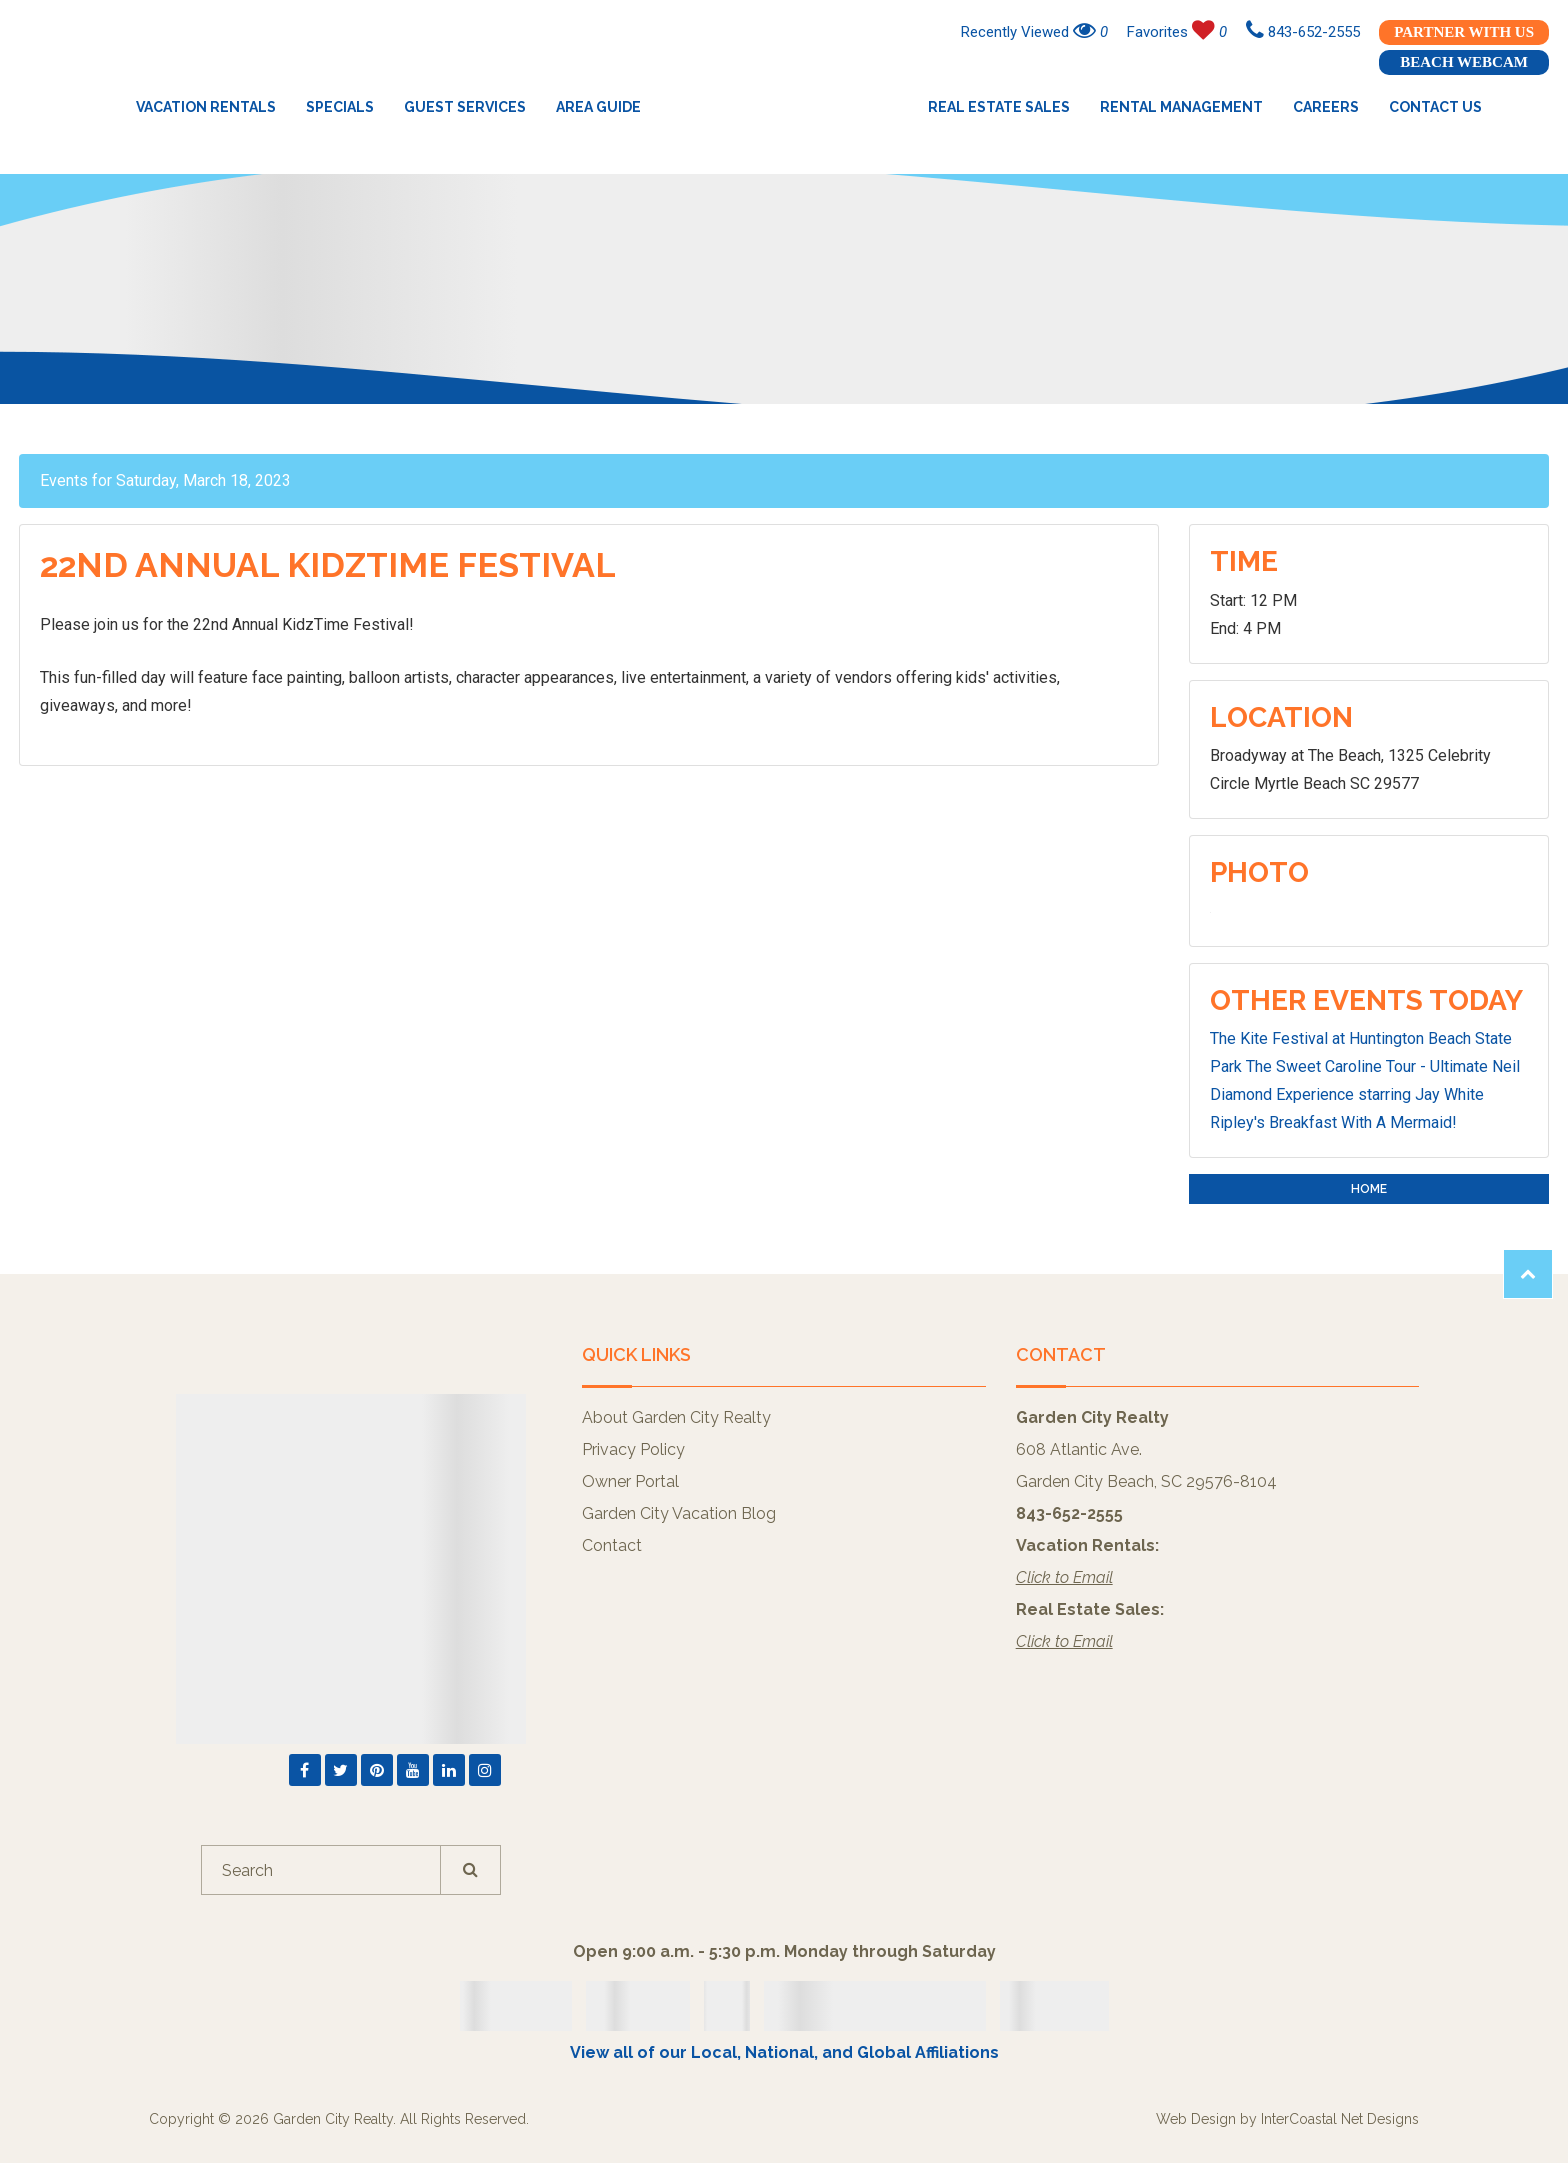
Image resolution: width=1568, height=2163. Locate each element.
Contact (612, 1545)
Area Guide (598, 107)
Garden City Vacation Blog (679, 1513)
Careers (1326, 107)
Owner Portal (630, 1481)
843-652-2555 (1303, 32)
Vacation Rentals (206, 107)
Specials (340, 107)
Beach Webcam (1464, 62)
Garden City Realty (784, 107)
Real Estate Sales (999, 107)
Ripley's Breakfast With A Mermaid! (1333, 1122)
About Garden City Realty (676, 1417)
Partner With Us (1464, 32)
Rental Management (1181, 107)
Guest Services (465, 107)
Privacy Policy (633, 1449)
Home (1369, 1189)
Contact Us (1435, 107)
